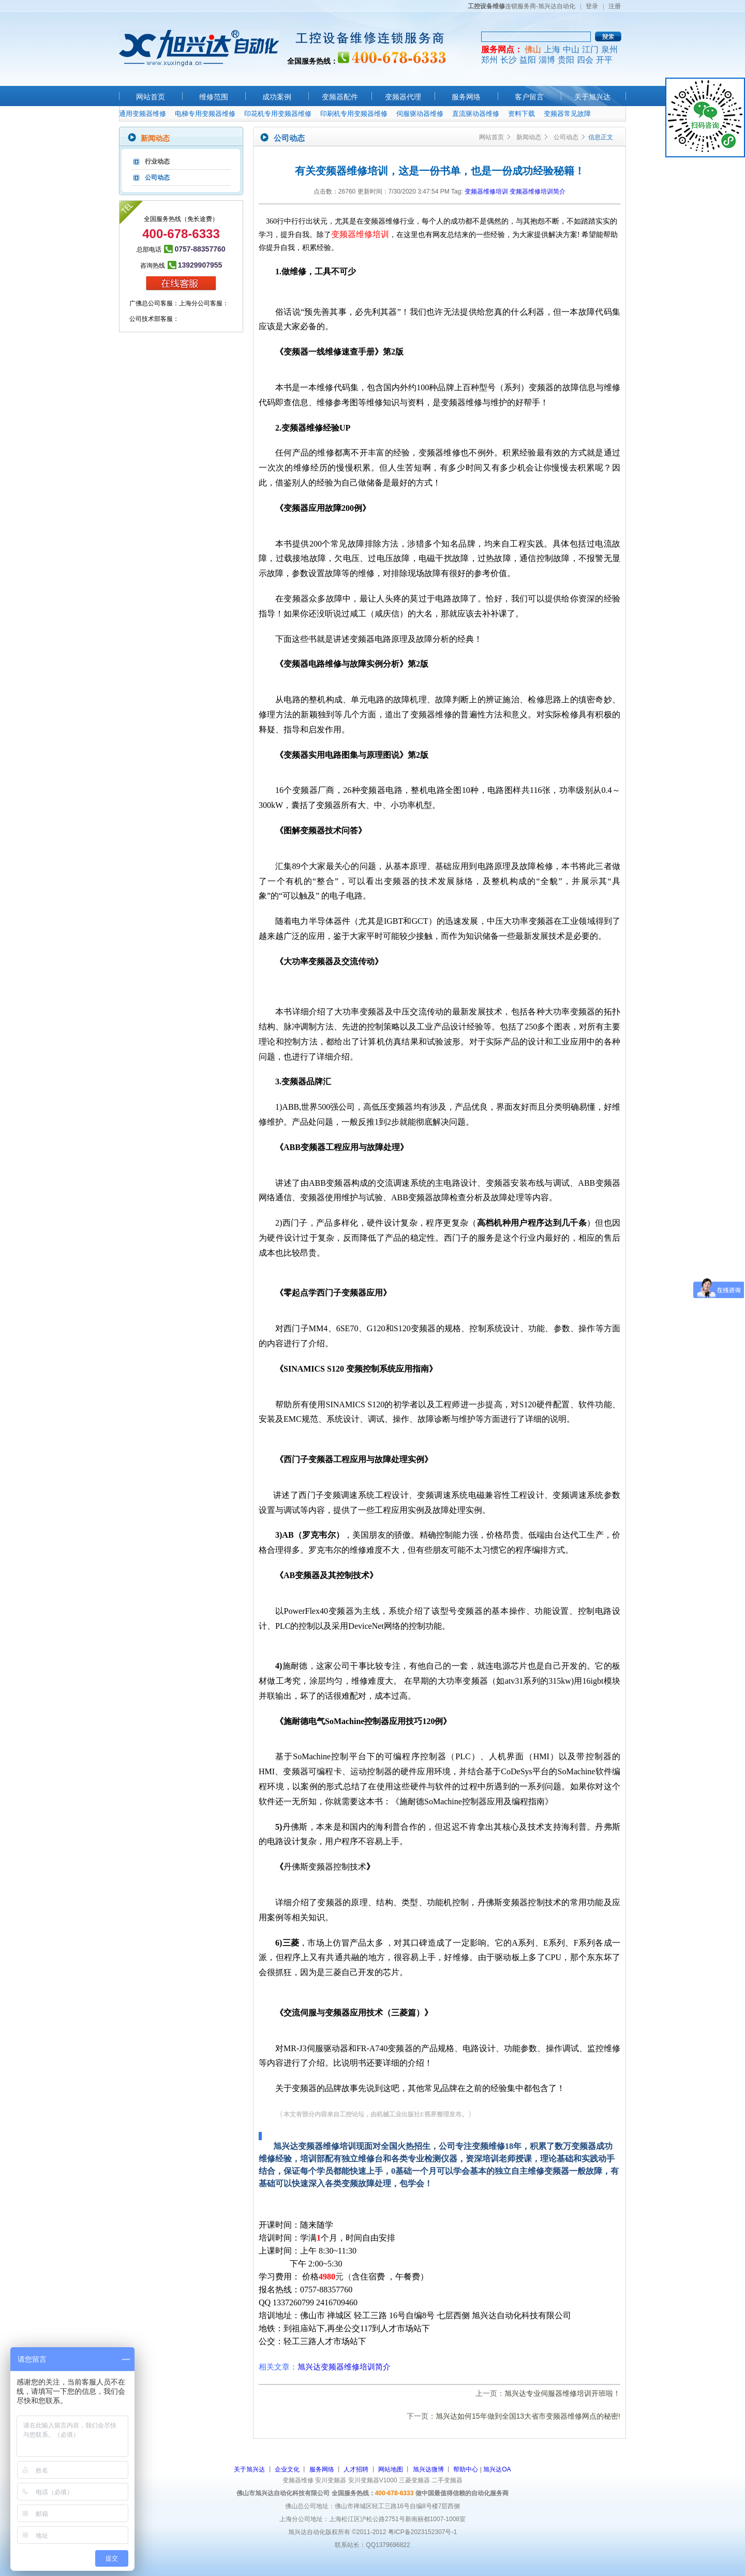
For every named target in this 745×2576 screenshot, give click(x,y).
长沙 (508, 59)
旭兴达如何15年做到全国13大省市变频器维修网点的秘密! (528, 2416)
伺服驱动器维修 (419, 113)
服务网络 (466, 97)
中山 (571, 49)
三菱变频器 (414, 2480)
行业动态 (157, 161)
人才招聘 (356, 2469)
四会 (585, 59)
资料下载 (521, 113)
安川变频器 (330, 2480)
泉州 (609, 49)
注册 (614, 6)
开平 (604, 59)
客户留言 (529, 97)
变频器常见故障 (567, 113)
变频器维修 (298, 2480)
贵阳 (566, 59)
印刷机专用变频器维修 (354, 113)
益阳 (527, 59)
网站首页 (150, 97)
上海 (552, 49)
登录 (592, 6)
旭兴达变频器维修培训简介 (344, 2367)
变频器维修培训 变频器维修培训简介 (515, 191)
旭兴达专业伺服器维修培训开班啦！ (562, 2393)
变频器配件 (340, 97)
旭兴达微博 (428, 2469)
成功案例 (276, 97)
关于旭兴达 (592, 97)
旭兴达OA (497, 2469)
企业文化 (287, 2469)
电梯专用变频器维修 (205, 113)
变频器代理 (403, 97)
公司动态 (157, 177)
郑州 (489, 59)
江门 (590, 49)
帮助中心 (465, 2469)
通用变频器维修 (142, 113)
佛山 (533, 49)
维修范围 (213, 97)
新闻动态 (528, 137)
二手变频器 (447, 2480)
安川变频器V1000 (372, 2480)
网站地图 (390, 2469)
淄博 (547, 59)
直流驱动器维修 (475, 113)
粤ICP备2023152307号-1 (422, 2532)
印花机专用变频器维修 (277, 113)
